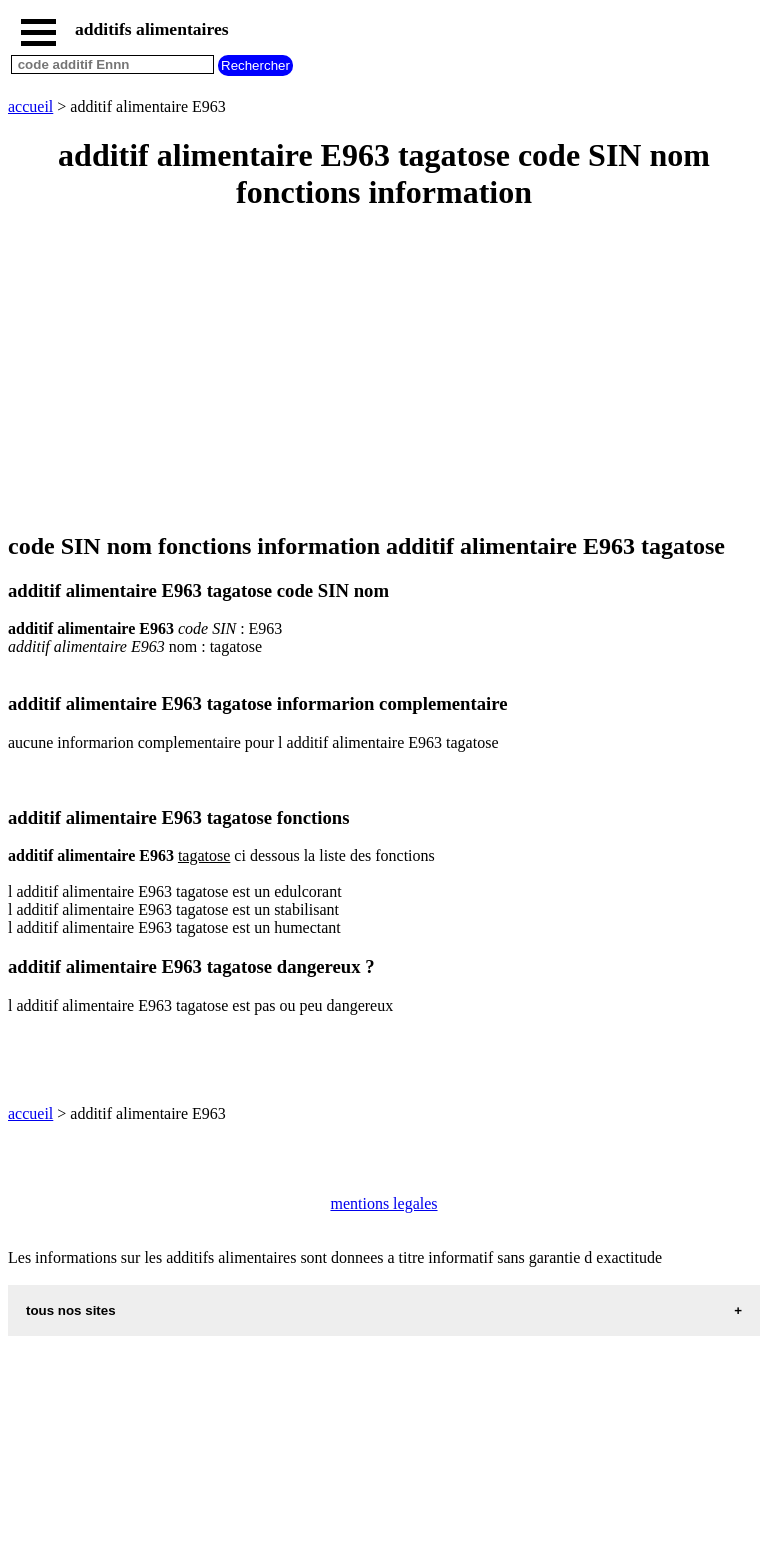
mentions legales (383, 1203)
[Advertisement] (384, 373)
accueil (30, 106)
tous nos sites (71, 1310)
